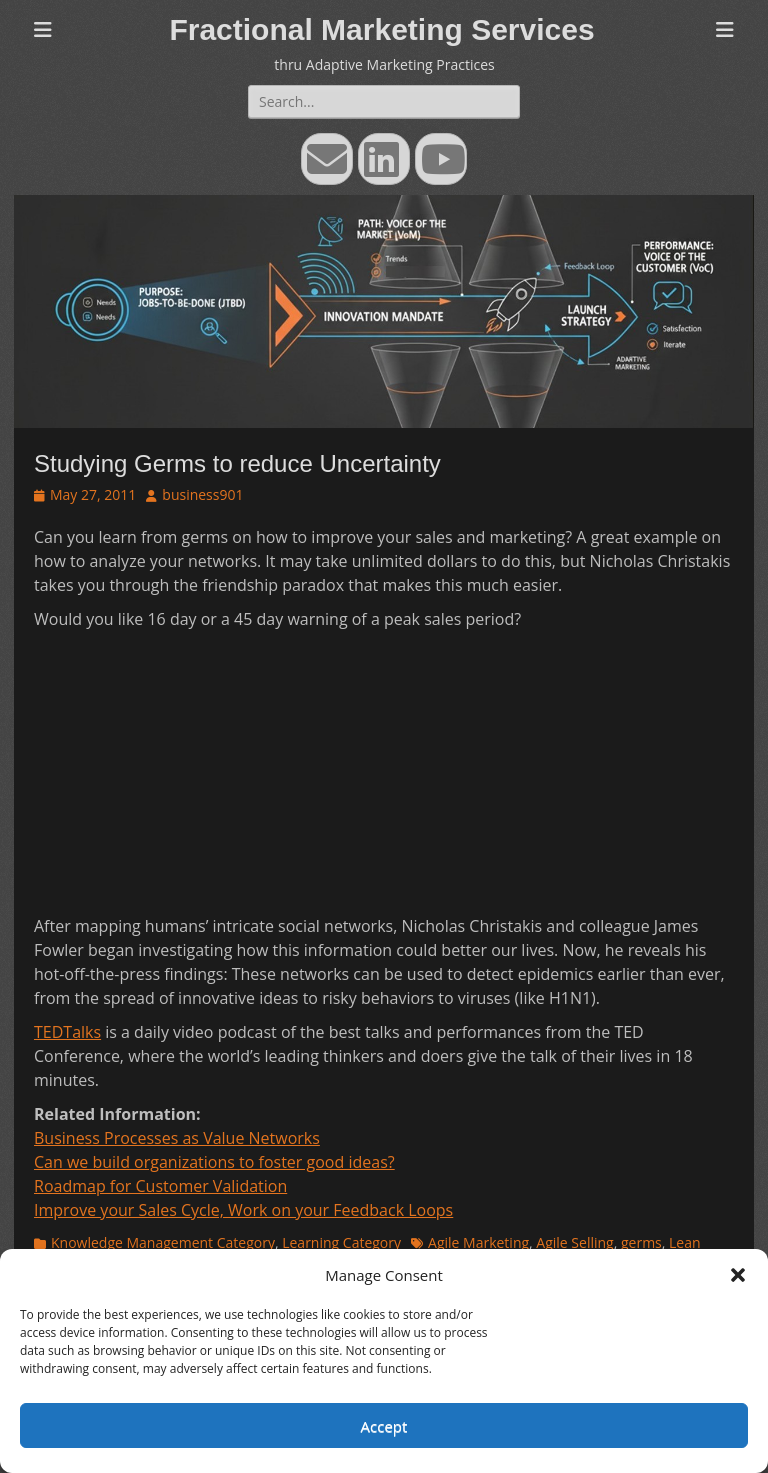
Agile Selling (574, 1242)
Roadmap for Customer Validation (160, 1186)
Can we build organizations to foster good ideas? (214, 1162)
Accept (384, 1426)
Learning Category (341, 1242)
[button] (738, 1275)
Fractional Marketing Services (381, 29)
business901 (202, 494)
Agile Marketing (478, 1242)
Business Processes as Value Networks (177, 1138)
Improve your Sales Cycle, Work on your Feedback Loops (243, 1210)
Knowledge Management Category (163, 1242)
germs (641, 1242)
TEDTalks (67, 1032)
